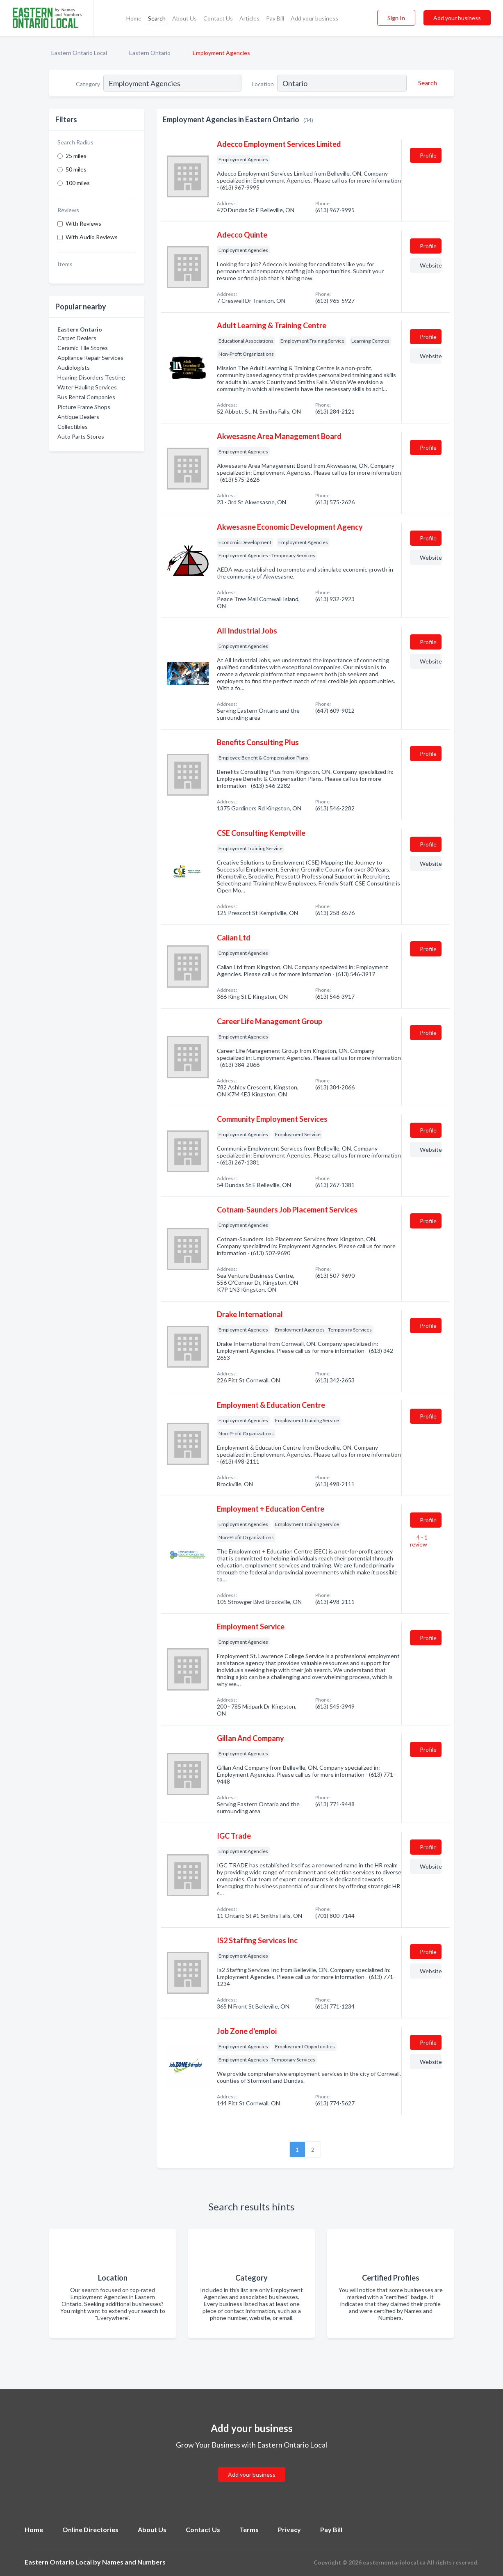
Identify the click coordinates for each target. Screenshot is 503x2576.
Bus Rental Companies (86, 396)
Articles (249, 18)
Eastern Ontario (150, 52)
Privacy (289, 2529)
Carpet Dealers (76, 337)
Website (431, 265)
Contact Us (218, 18)
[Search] (426, 83)
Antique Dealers (78, 416)
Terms (249, 2529)
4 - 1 (419, 1541)
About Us (184, 18)
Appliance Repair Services (90, 357)
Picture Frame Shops (83, 406)
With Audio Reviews (92, 236)
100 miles (78, 182)
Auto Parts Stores (80, 436)
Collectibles (72, 426)
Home (133, 18)
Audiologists (73, 367)
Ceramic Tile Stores (82, 347)
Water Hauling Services (87, 387)
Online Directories (90, 2529)
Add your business (314, 18)
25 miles (76, 155)
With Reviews (83, 223)
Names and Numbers (134, 2562)
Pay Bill (275, 18)
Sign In (396, 17)
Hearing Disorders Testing (91, 377)
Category (88, 83)
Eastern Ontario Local (79, 52)
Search (157, 18)
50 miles (76, 169)
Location (263, 83)
